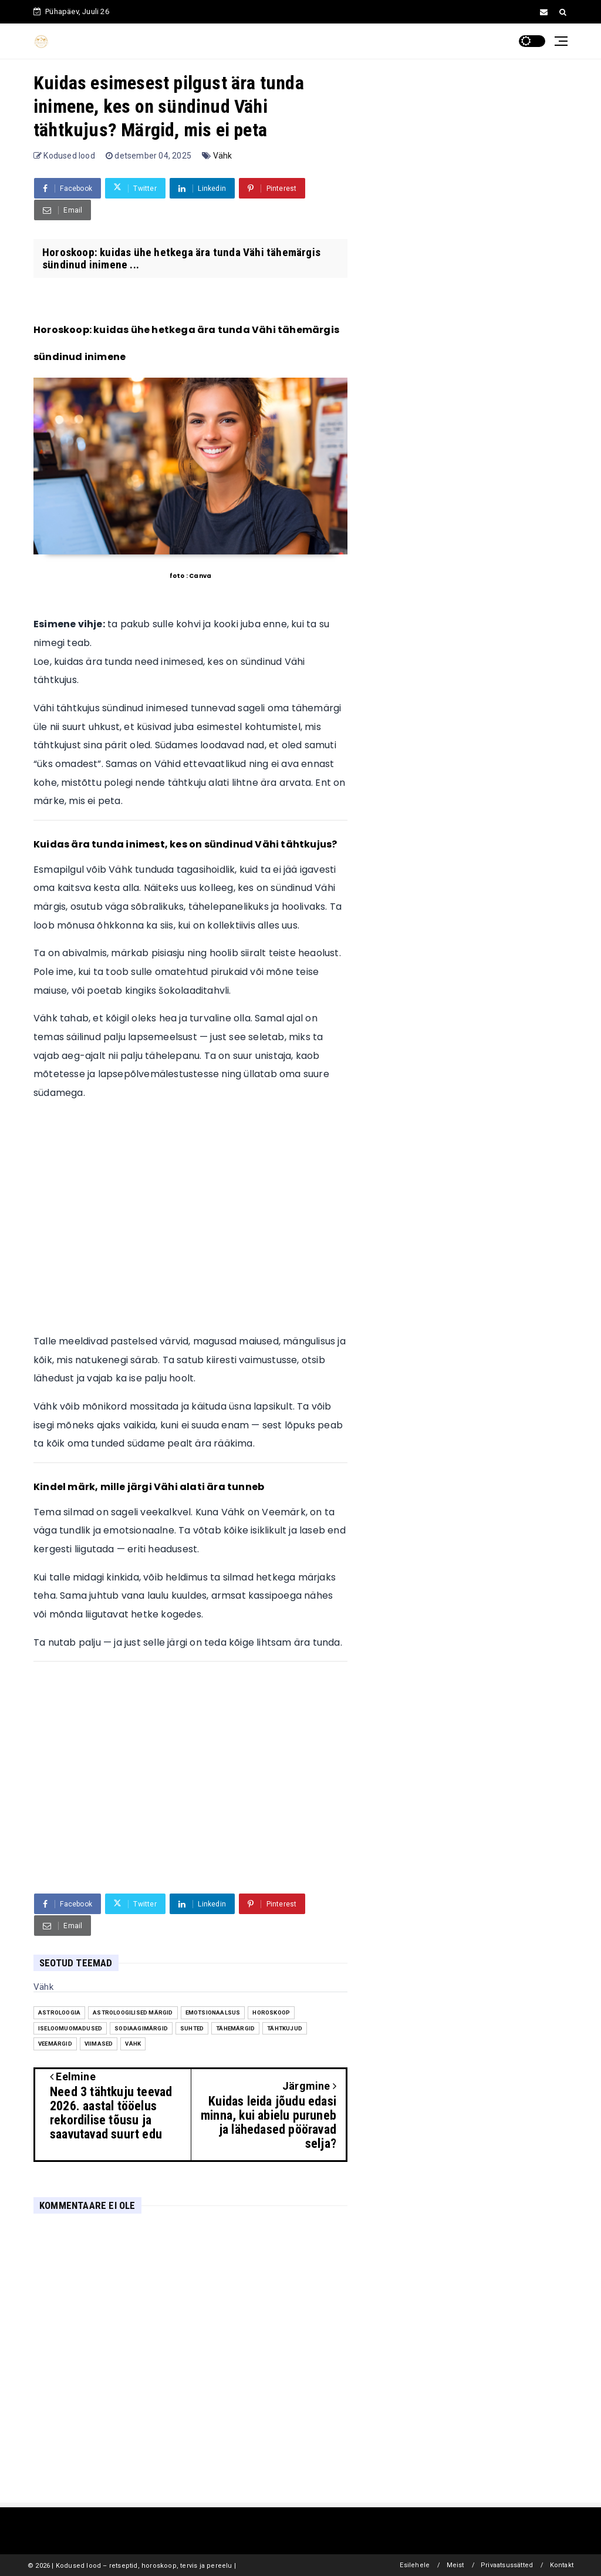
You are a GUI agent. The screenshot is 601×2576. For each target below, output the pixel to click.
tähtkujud (284, 2028)
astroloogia (59, 2012)
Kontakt (561, 2565)
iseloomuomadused (70, 2028)
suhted (192, 2028)
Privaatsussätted (507, 2565)
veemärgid (55, 2043)
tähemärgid (235, 2028)
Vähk (222, 155)
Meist (455, 2565)
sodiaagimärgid (141, 2028)
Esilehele (415, 2565)
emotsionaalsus (213, 2012)
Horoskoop (271, 2012)
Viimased (99, 2043)
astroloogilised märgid (133, 2012)
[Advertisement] (190, 1221)
